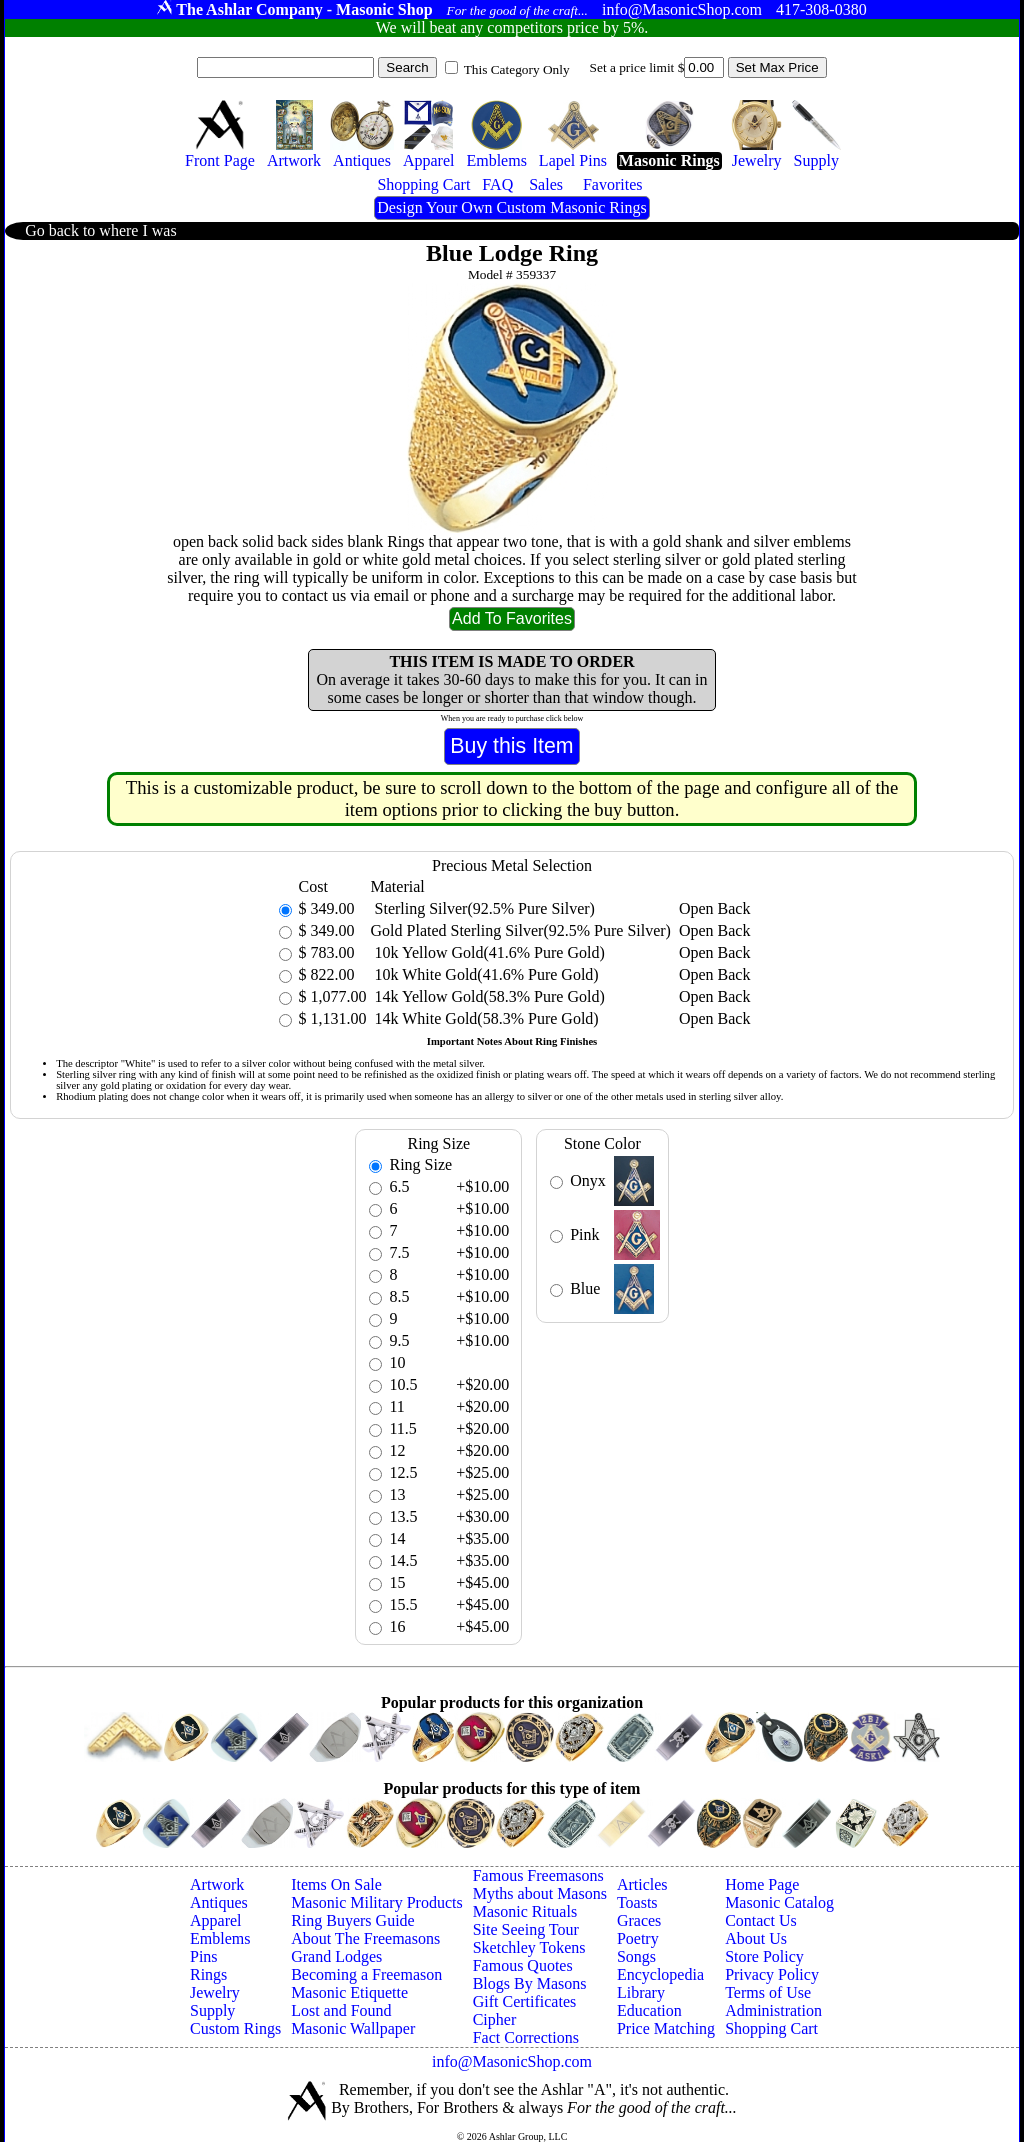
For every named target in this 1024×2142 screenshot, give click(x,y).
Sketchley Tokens (529, 1947)
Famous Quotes (523, 1965)
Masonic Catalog (779, 1902)
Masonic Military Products (377, 1902)
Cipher (495, 2019)
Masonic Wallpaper (353, 2028)
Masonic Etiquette (349, 1992)
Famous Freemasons (538, 1875)
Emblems (220, 1938)
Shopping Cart (771, 2028)
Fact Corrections (526, 2037)
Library (641, 1992)
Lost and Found (341, 2010)
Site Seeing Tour (526, 1929)
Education (649, 2010)
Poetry (638, 1938)
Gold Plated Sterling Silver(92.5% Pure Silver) (521, 930)
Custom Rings (235, 2028)
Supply (212, 2010)
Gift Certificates (525, 2001)
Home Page (762, 1884)
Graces (639, 1920)
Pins (204, 1956)
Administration (773, 2010)
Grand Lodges (336, 1956)
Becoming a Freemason (366, 1974)
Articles (642, 1884)
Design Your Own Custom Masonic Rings (511, 207)
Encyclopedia (660, 1974)
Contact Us (761, 1920)
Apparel (216, 1920)
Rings (208, 1974)
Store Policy (764, 1956)
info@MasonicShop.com (512, 2061)
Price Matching (666, 2028)
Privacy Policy (772, 1974)
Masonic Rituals (525, 1911)
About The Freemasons (365, 1938)
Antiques (219, 1902)
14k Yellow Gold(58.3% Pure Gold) (488, 996)
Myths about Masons (540, 1893)
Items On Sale (336, 1884)
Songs (636, 1956)
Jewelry (215, 1992)
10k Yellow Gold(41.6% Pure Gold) (488, 952)
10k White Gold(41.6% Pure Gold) (485, 974)
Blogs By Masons (530, 1983)
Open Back (715, 908)
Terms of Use (768, 1992)
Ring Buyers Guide (353, 1920)
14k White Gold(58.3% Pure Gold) (485, 1018)
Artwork (217, 1884)
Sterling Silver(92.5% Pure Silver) (483, 908)
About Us (756, 1938)
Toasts (637, 1902)
